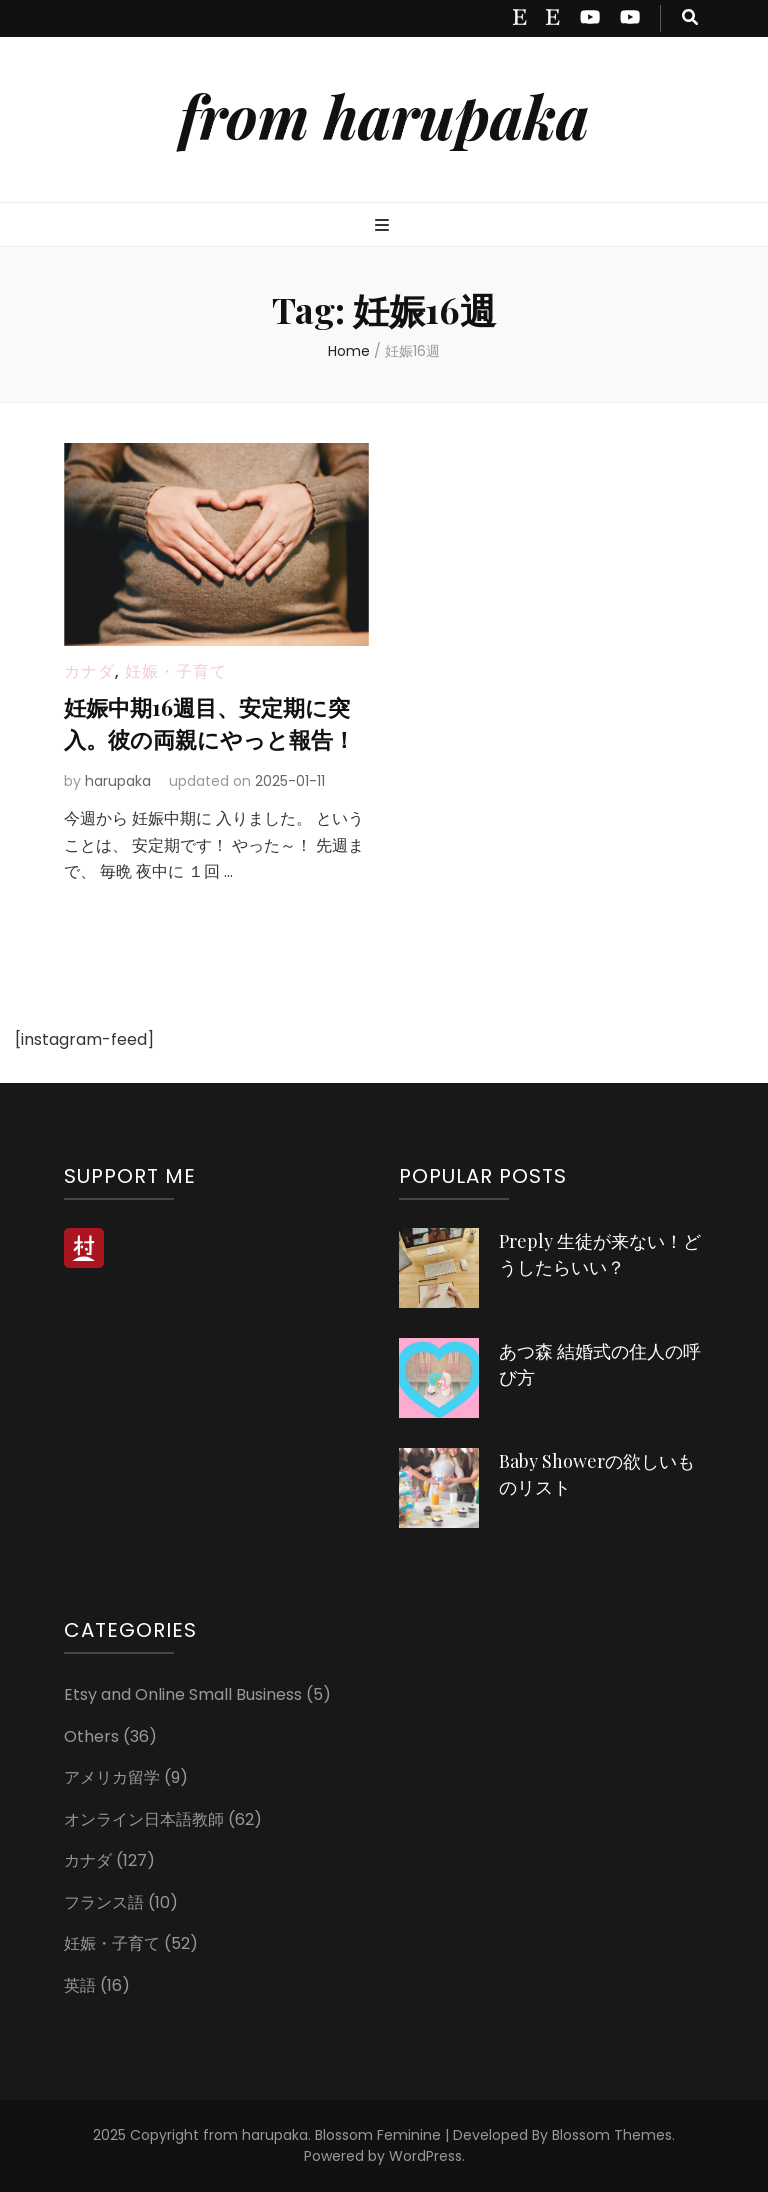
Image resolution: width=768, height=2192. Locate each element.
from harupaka (384, 115)
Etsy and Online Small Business (183, 1694)
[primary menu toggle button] (384, 226)
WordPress (425, 2156)
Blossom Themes (612, 2135)
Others (91, 1736)
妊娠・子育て (176, 671)
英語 (80, 1985)
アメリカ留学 (112, 1777)
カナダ (89, 671)
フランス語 (104, 1902)
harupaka (118, 781)
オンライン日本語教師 (144, 1819)
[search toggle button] (690, 18)
